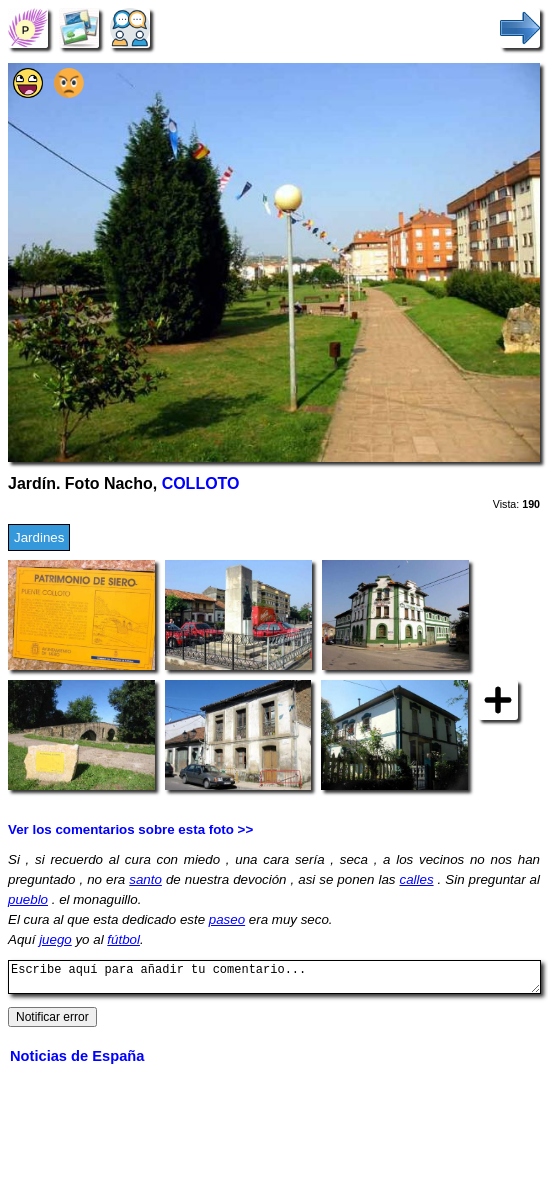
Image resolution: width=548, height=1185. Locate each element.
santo (145, 879)
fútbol (123, 939)
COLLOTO (201, 483)
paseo (227, 919)
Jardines (39, 537)
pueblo (28, 899)
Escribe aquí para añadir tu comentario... (274, 980)
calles (416, 879)
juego (55, 939)
